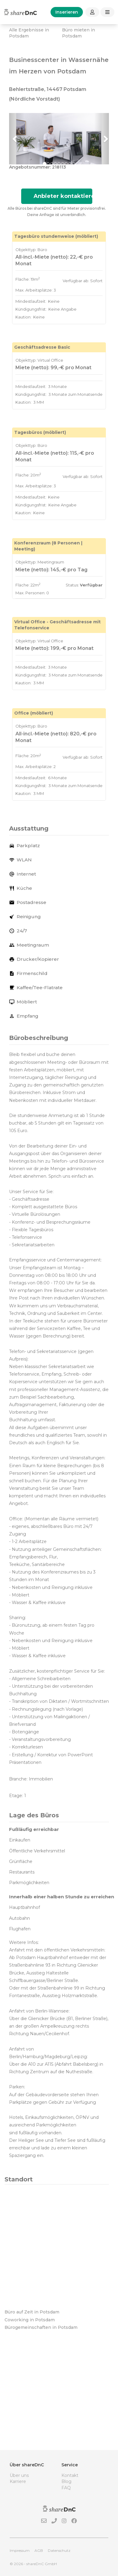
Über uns (19, 2475)
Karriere (18, 2481)
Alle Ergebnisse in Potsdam (29, 33)
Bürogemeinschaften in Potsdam (41, 2327)
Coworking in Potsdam (30, 2320)
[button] (16, 138)
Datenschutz (59, 2550)
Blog (66, 2481)
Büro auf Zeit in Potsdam (32, 2312)
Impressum (20, 2550)
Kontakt (69, 2475)
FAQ (66, 2487)
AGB (38, 2550)
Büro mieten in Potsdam (78, 33)
